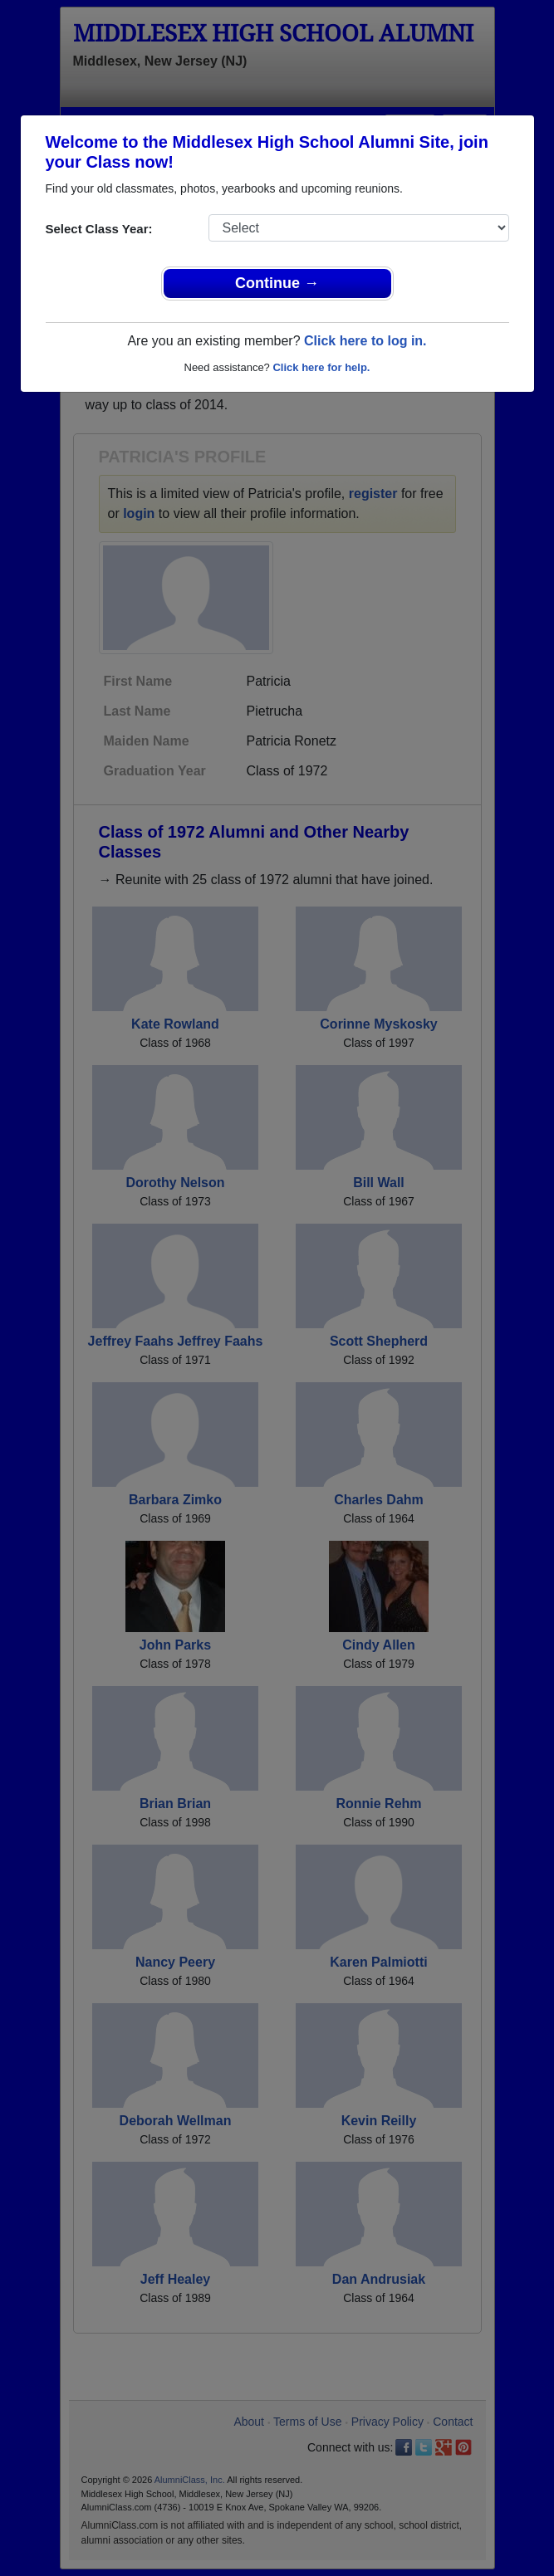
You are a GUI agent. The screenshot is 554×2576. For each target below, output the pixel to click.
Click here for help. (321, 367)
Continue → (277, 283)
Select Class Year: (99, 229)
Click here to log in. (365, 341)
